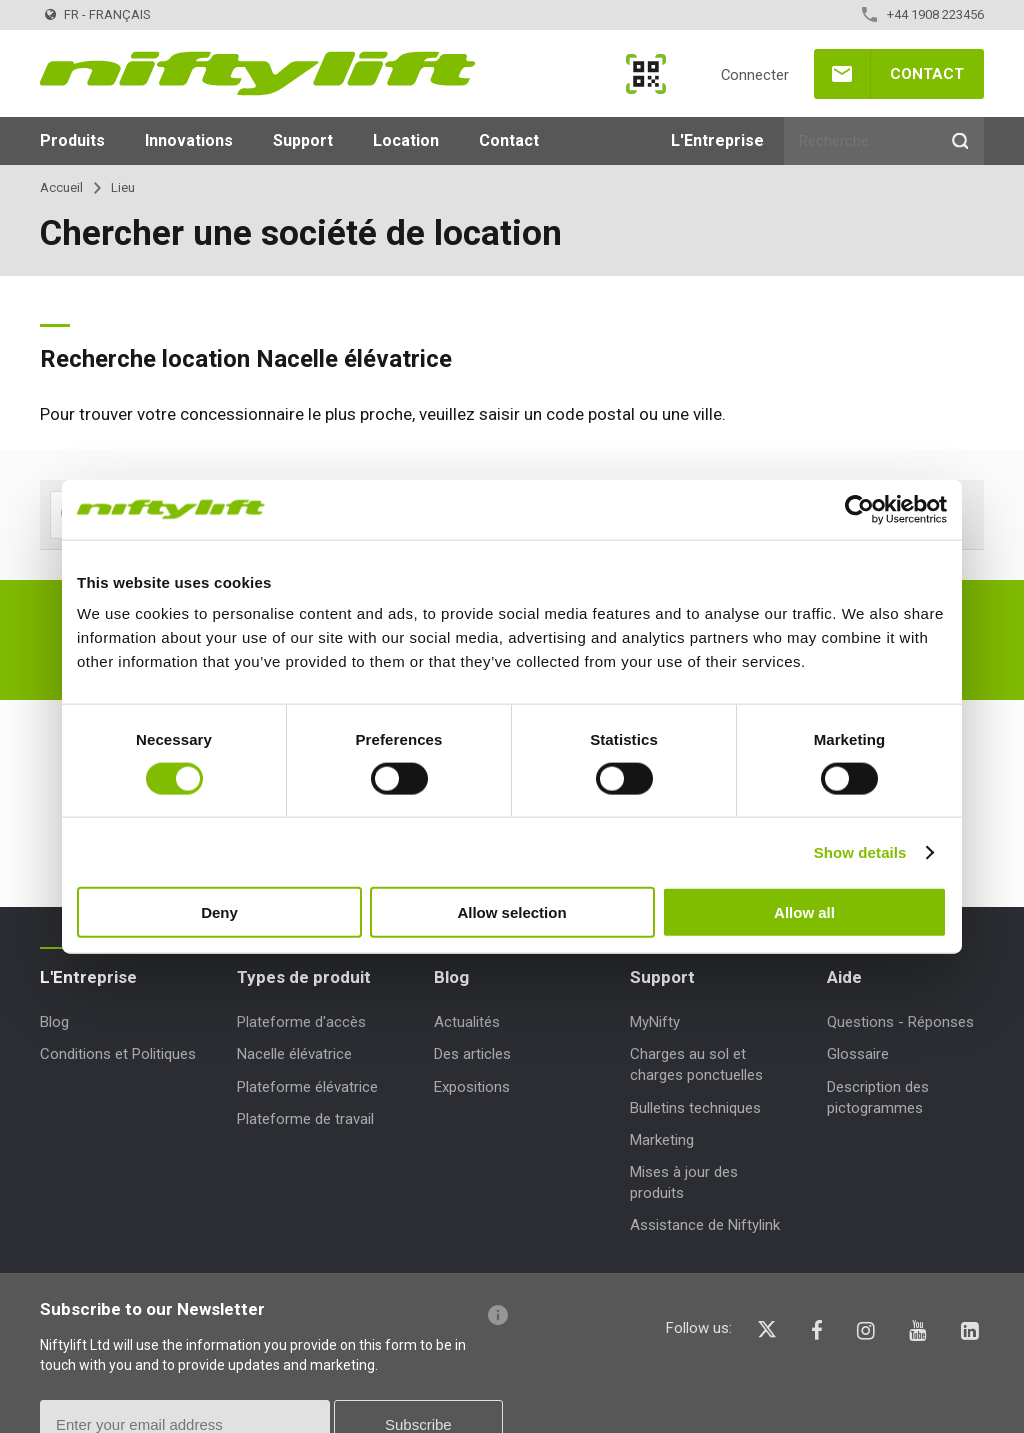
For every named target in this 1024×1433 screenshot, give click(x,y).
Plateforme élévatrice (307, 1087)
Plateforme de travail (305, 1119)
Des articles (472, 1054)
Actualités (467, 1022)
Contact (927, 74)
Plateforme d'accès (301, 1022)
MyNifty (646, 74)
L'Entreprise (717, 140)
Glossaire (858, 1054)
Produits (72, 140)
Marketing (662, 1140)
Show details (860, 851)
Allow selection (511, 912)
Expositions (472, 1087)
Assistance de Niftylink (705, 1225)
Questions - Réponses (900, 1022)
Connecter (755, 75)
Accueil (61, 187)
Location (406, 140)
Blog (54, 1022)
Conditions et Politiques (118, 1054)
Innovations (189, 140)
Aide (844, 977)
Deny (219, 912)
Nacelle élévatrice (294, 1054)
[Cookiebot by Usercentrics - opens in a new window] (859, 509)
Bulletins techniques (695, 1108)
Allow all (804, 912)
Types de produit (304, 977)
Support (303, 140)
